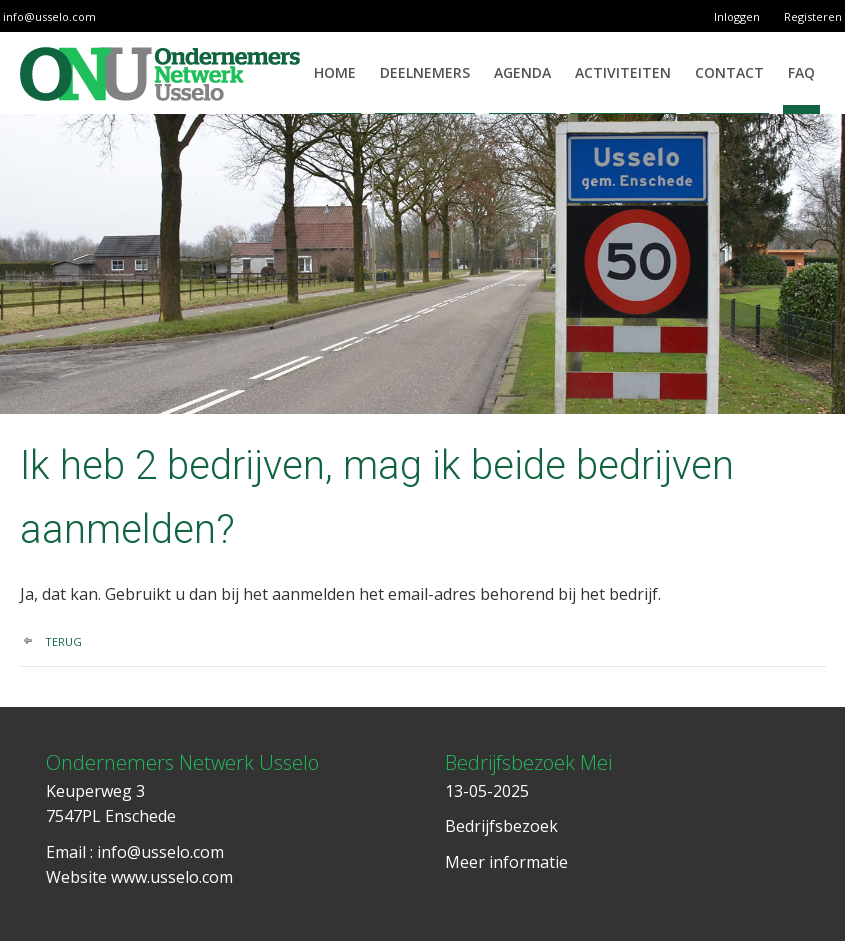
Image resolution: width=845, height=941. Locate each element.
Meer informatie (506, 862)
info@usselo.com (49, 16)
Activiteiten (623, 72)
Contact (729, 72)
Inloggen (737, 16)
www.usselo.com (172, 877)
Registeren (813, 16)
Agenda (522, 72)
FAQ (801, 72)
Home (335, 72)
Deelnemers (425, 72)
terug (63, 641)
